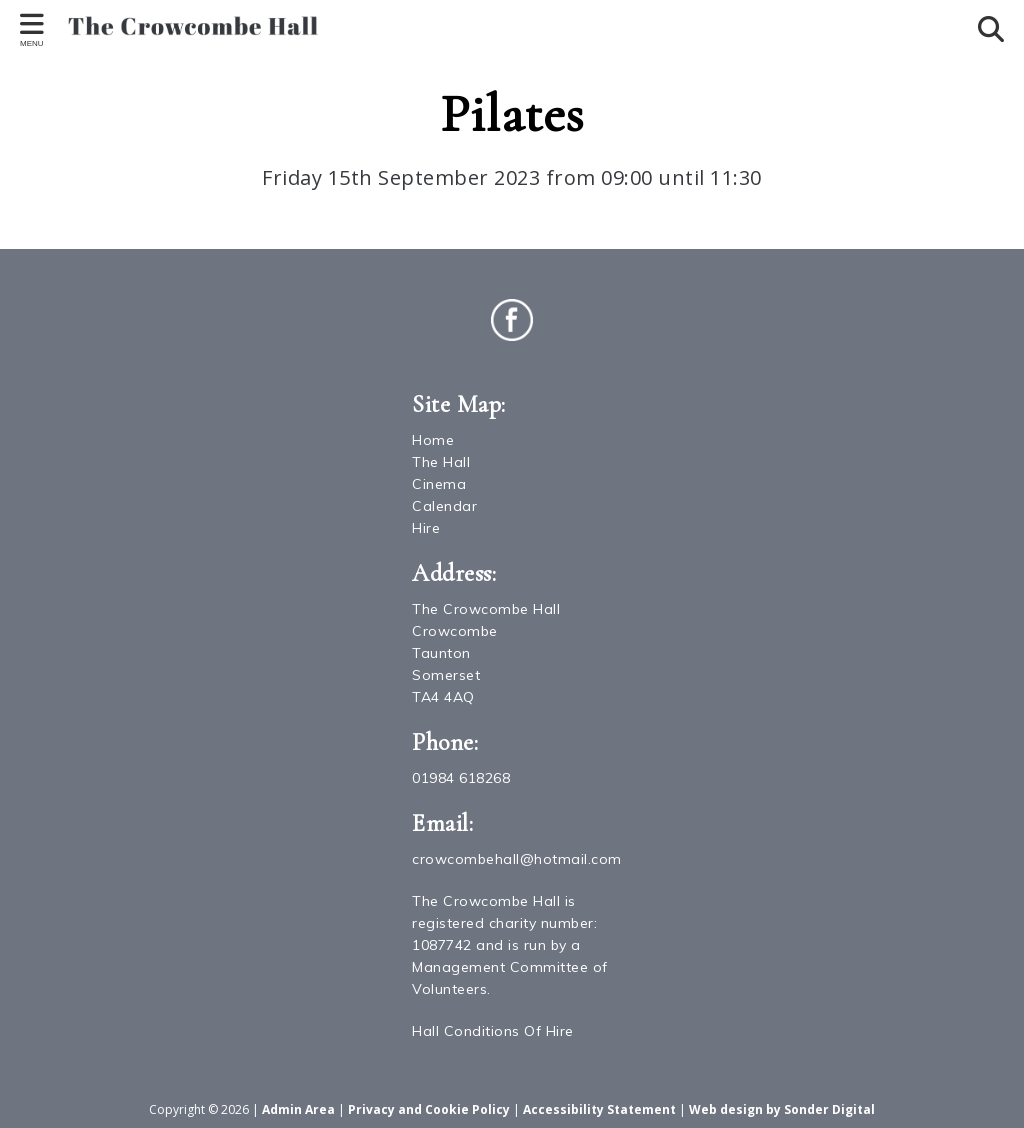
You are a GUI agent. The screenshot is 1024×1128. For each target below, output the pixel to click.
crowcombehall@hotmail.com (517, 859)
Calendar (444, 506)
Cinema (439, 484)
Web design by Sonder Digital (782, 1109)
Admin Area (298, 1109)
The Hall (441, 462)
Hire (426, 528)
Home (433, 440)
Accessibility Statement (599, 1109)
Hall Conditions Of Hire (493, 1031)
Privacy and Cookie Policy (429, 1109)
